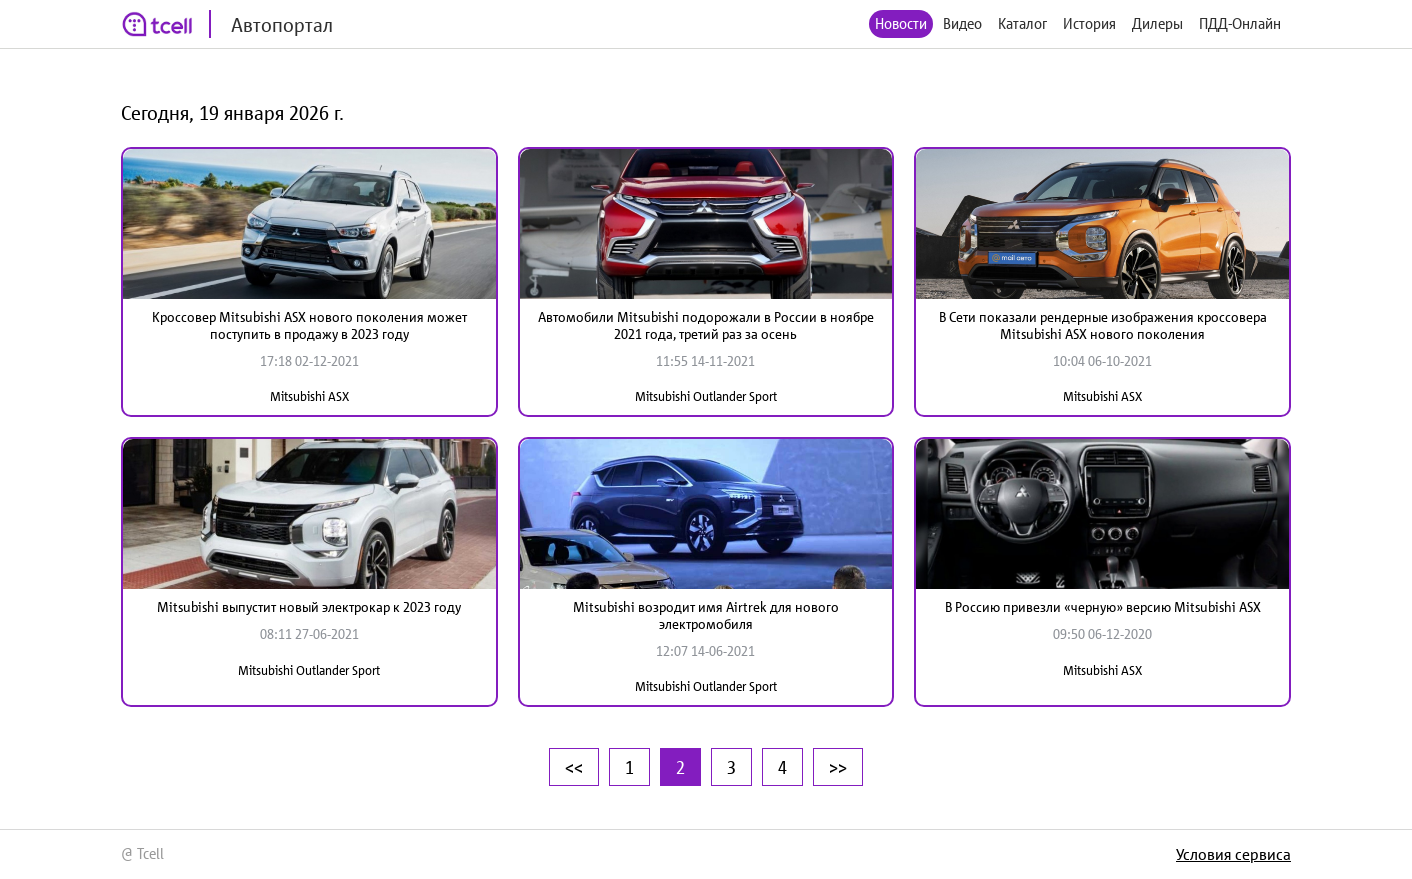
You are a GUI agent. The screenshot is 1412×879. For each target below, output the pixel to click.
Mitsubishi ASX (309, 396)
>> (838, 767)
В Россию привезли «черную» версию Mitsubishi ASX (1103, 607)
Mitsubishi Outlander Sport (706, 396)
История (1089, 23)
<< (574, 767)
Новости (901, 23)
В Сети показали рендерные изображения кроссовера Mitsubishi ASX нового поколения (1103, 325)
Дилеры (1157, 23)
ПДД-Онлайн (1240, 23)
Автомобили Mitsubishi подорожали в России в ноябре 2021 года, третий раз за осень (706, 325)
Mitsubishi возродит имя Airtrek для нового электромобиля (706, 615)
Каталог (1022, 23)
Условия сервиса (1233, 854)
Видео (962, 23)
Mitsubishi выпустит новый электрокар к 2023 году (309, 607)
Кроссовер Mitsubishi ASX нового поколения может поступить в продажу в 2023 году (309, 325)
